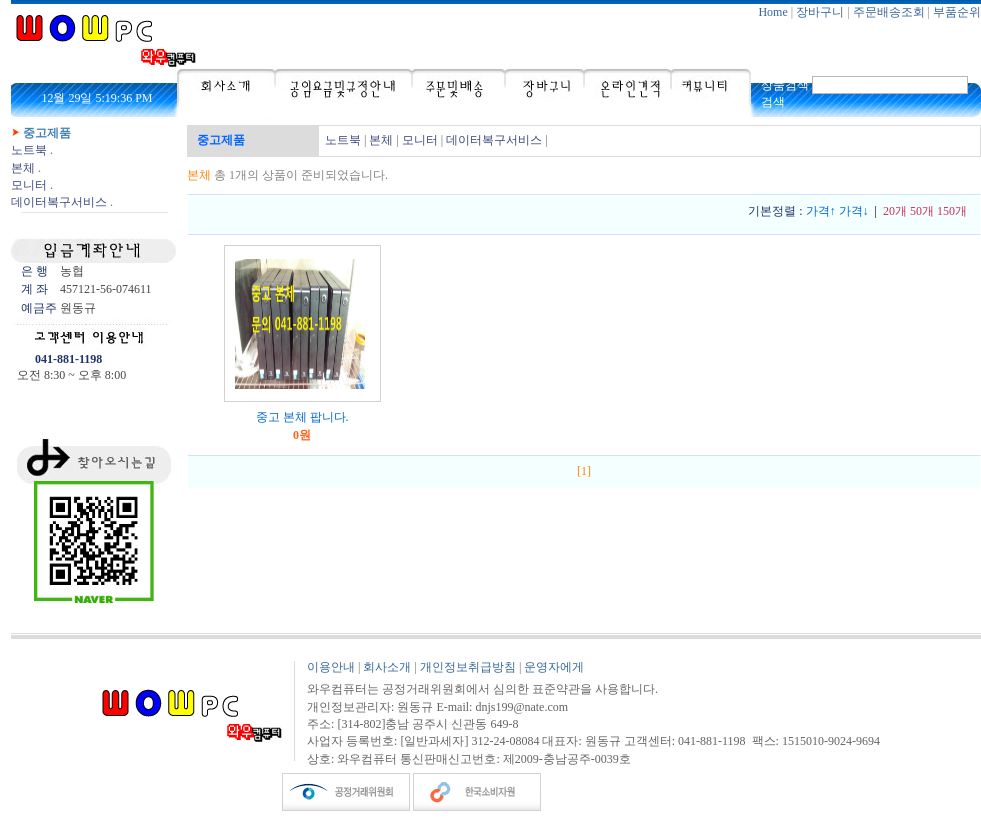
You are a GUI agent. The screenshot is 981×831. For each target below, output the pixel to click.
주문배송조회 (889, 12)
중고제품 (47, 133)
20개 (895, 211)
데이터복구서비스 (59, 202)
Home (772, 12)
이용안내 (331, 667)
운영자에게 (554, 667)
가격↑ (821, 211)
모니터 (29, 185)
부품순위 (957, 12)
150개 (952, 211)
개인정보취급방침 (468, 667)
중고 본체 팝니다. (302, 417)
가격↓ (854, 211)
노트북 (29, 150)
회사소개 (387, 667)
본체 (23, 168)
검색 (773, 102)
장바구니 (820, 12)
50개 (922, 211)
